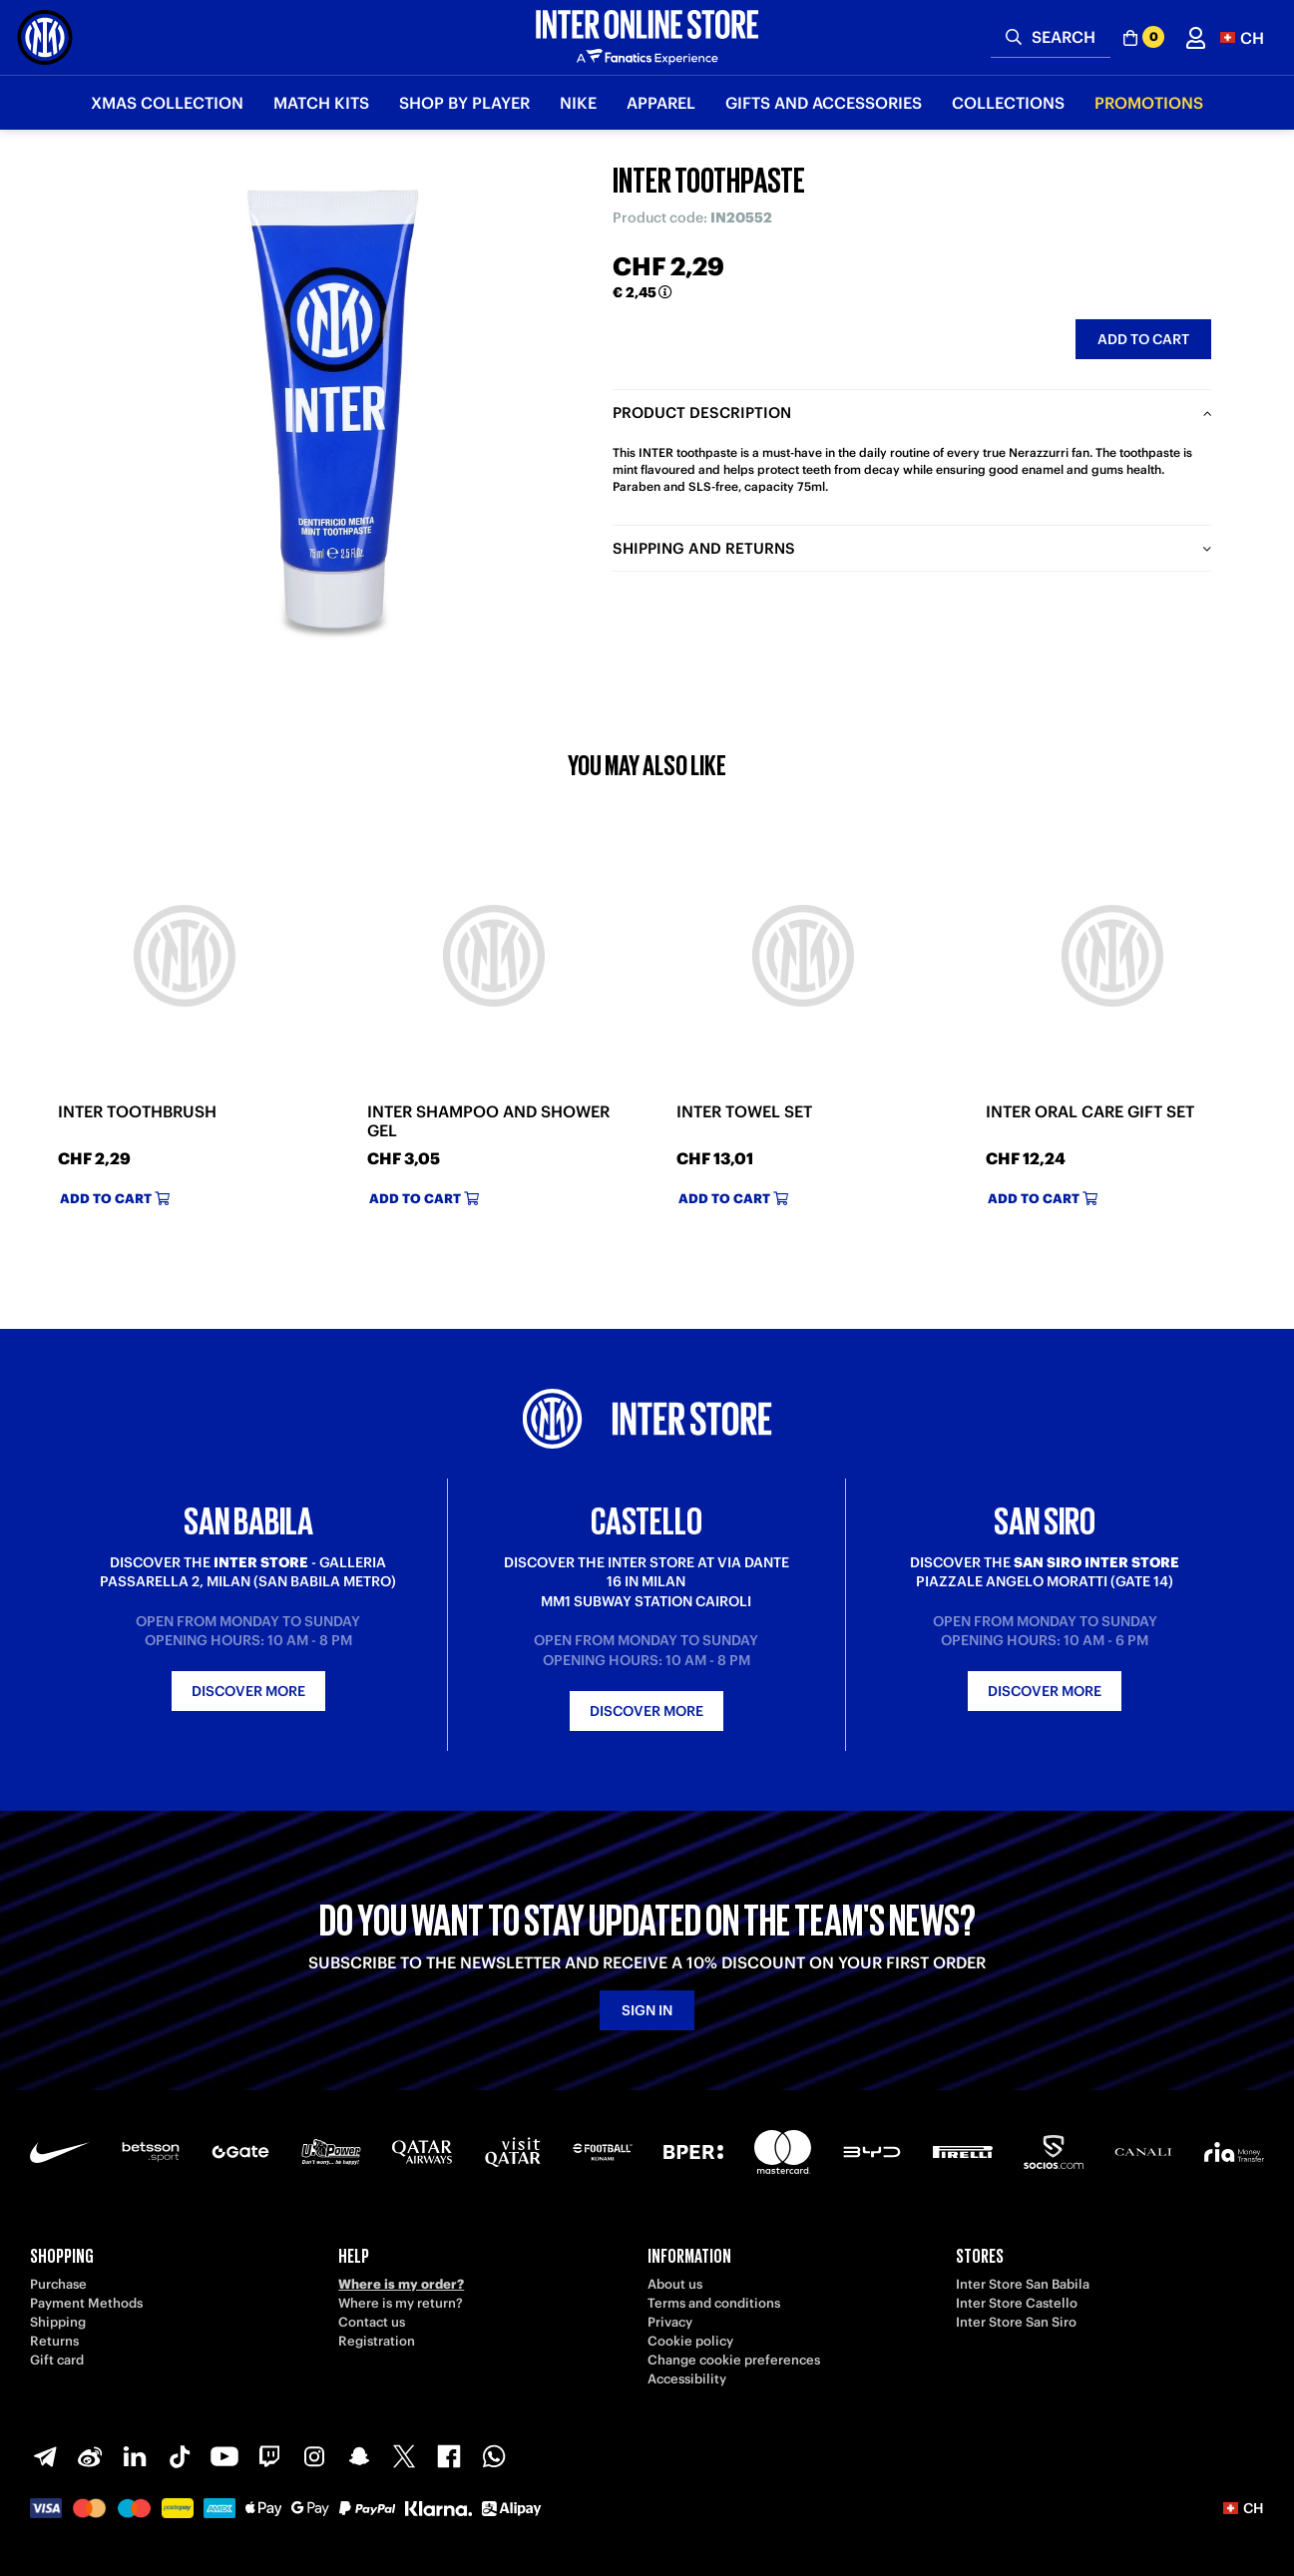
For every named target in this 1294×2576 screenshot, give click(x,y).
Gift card (57, 2360)
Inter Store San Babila (1022, 2284)
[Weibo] (90, 2456)
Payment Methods (86, 2303)
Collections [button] (1008, 103)
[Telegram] (45, 2456)
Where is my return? (400, 2303)
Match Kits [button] (321, 103)
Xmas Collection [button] (167, 103)
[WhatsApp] (494, 2456)
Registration (376, 2341)
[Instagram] (314, 2456)
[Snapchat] (359, 2456)
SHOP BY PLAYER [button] (464, 103)
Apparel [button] (661, 103)
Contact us (371, 2322)
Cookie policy (690, 2341)
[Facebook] (449, 2456)
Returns (54, 2341)
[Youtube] (224, 2456)
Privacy (669, 2322)
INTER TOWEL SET (744, 1111)
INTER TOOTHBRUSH (137, 1111)
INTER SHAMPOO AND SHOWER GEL (488, 1121)
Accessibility (686, 2378)
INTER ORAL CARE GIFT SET (1090, 1111)
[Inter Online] (45, 37)
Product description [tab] (702, 412)
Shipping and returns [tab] (704, 548)
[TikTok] (180, 2456)
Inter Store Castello (1017, 2303)
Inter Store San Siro (1016, 2322)
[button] (1242, 37)
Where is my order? (401, 2284)
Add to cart (1143, 339)
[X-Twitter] (404, 2456)
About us (674, 2284)
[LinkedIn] (135, 2456)
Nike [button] (578, 103)
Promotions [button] (1148, 103)
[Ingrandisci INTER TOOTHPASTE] (333, 409)
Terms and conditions (713, 2303)
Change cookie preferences (733, 2360)
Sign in (647, 2010)
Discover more (248, 1691)
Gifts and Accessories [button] (823, 103)
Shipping (58, 2322)
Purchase (58, 2284)
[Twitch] (269, 2456)
